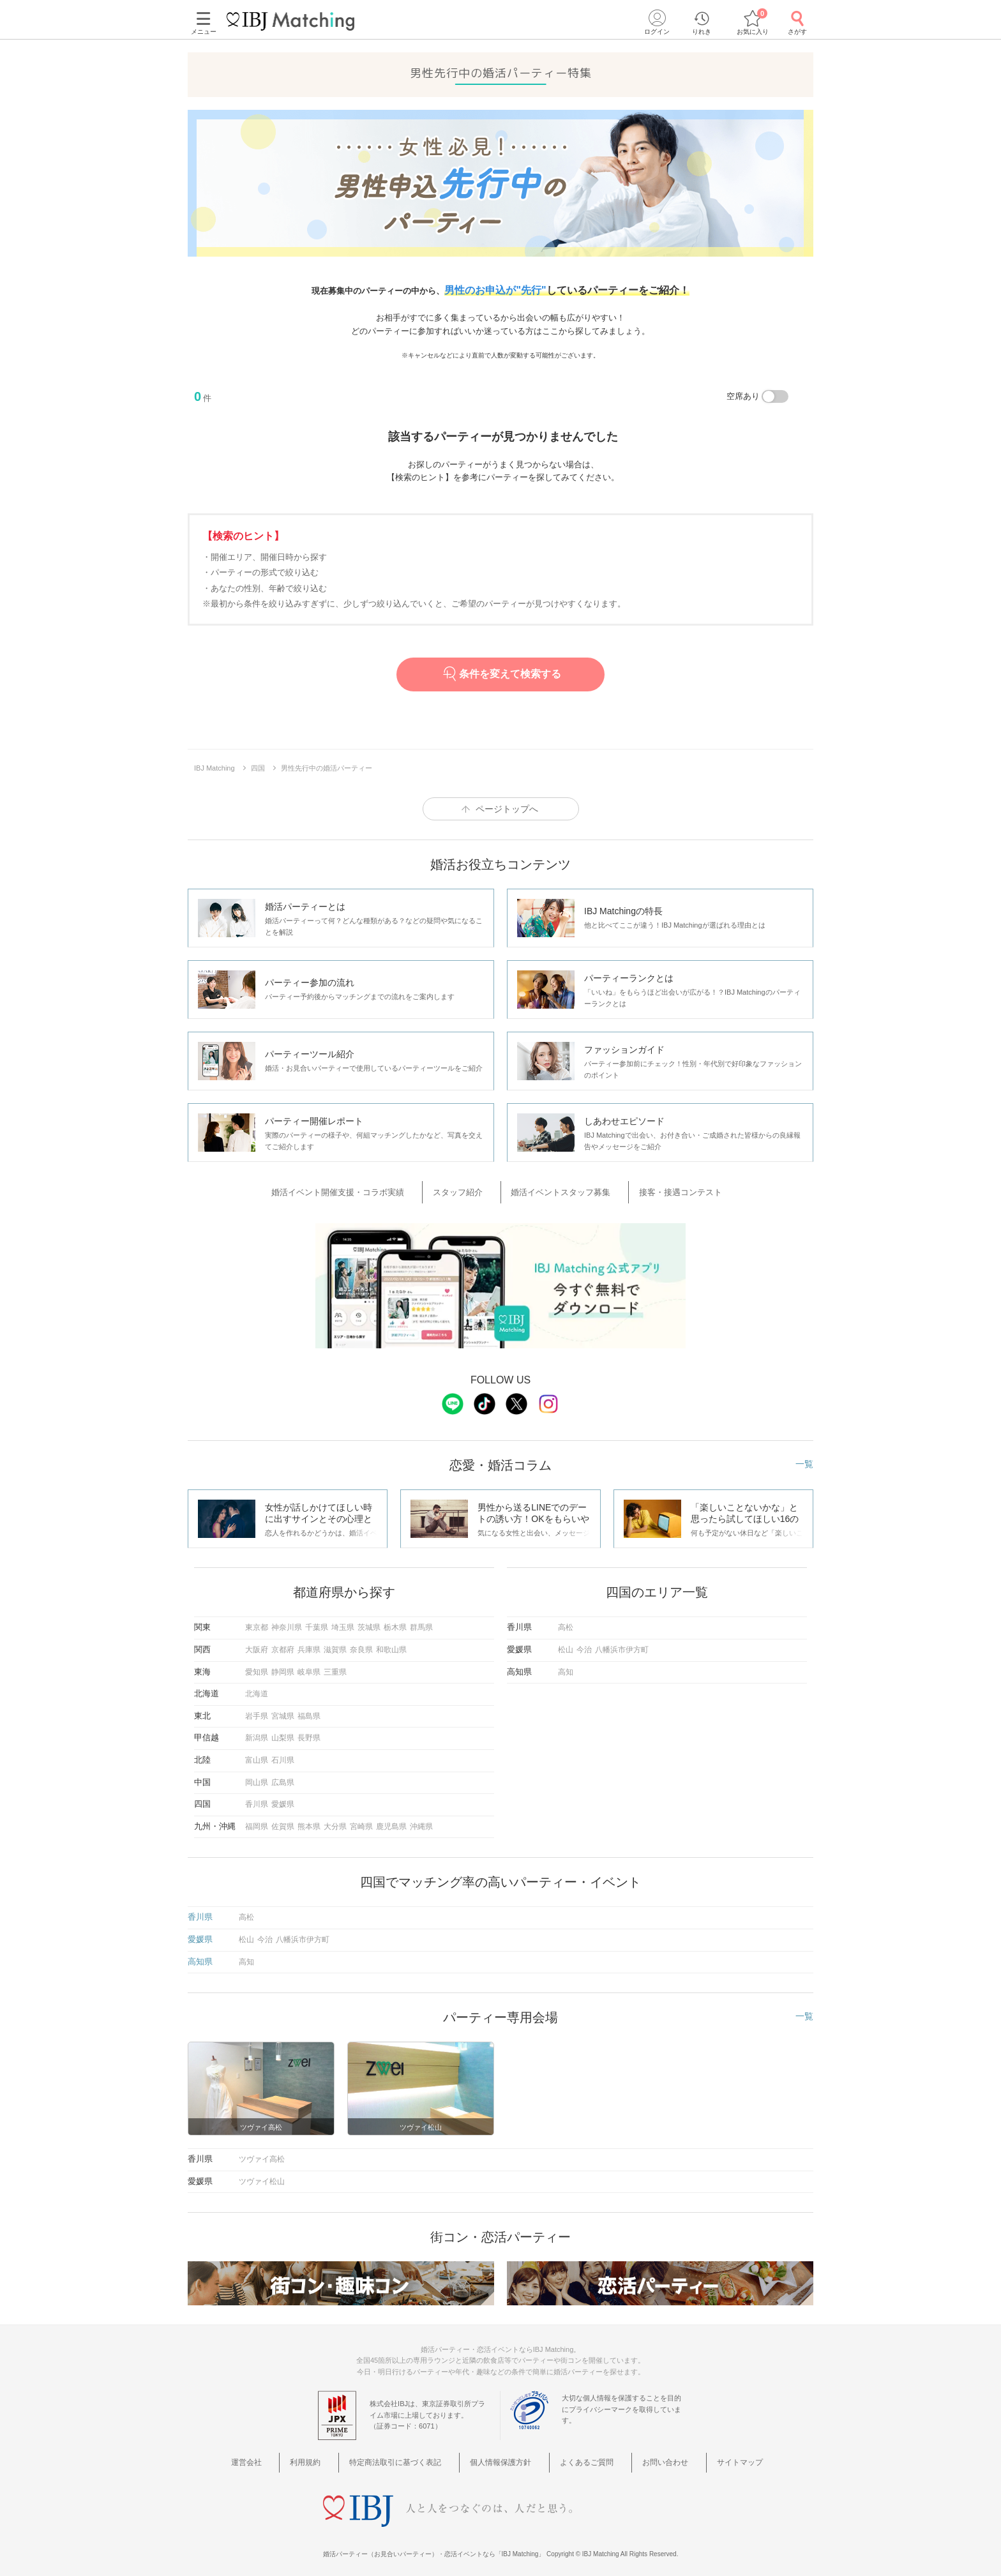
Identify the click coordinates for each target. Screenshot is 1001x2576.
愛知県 (256, 1666)
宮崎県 (361, 1820)
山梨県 (282, 1732)
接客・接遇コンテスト (662, 1190)
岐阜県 (308, 1666)
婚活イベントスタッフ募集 (557, 1190)
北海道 (256, 1688)
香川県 (256, 1799)
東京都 (256, 1622)
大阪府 (256, 1644)
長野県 (308, 1732)
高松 (565, 1622)
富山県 (256, 1755)
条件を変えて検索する (500, 674)
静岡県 (282, 1666)
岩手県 (256, 1710)
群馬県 (421, 1622)
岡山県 (256, 1776)
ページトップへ (507, 809)
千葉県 (316, 1622)
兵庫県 (308, 1644)
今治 (584, 1644)
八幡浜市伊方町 (622, 1644)
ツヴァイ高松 (262, 2154)
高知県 (200, 1956)
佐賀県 (282, 1820)
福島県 (308, 1710)
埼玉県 (342, 1622)
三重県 (335, 1666)
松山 (565, 1644)
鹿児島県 (391, 1820)
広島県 (282, 1776)
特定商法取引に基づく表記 (408, 2456)
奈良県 (361, 1644)
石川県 (282, 1755)
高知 (565, 1666)
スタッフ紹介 (469, 1190)
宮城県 (282, 1710)
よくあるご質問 (581, 2456)
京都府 (282, 1644)
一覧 (804, 1458)
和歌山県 (391, 1644)
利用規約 (328, 2456)
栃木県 (395, 1622)
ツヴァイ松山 (262, 2175)
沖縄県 (421, 1820)
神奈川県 (286, 1622)
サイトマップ (711, 2456)
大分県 (335, 1820)
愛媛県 (282, 1799)
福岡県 (256, 1820)
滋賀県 (335, 1644)
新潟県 (256, 1732)
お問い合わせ (648, 2456)
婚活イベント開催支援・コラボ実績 (364, 1190)
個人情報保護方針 (505, 2456)
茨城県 (369, 1622)
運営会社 (282, 2456)
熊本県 (308, 1820)
